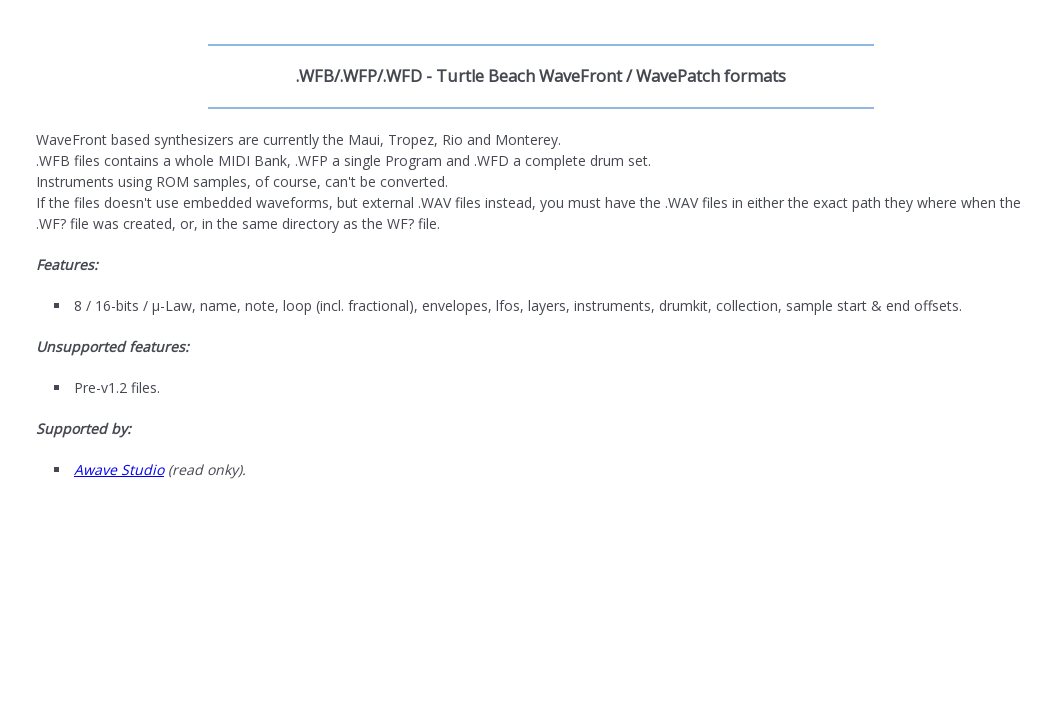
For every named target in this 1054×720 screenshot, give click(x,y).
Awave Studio (119, 469)
